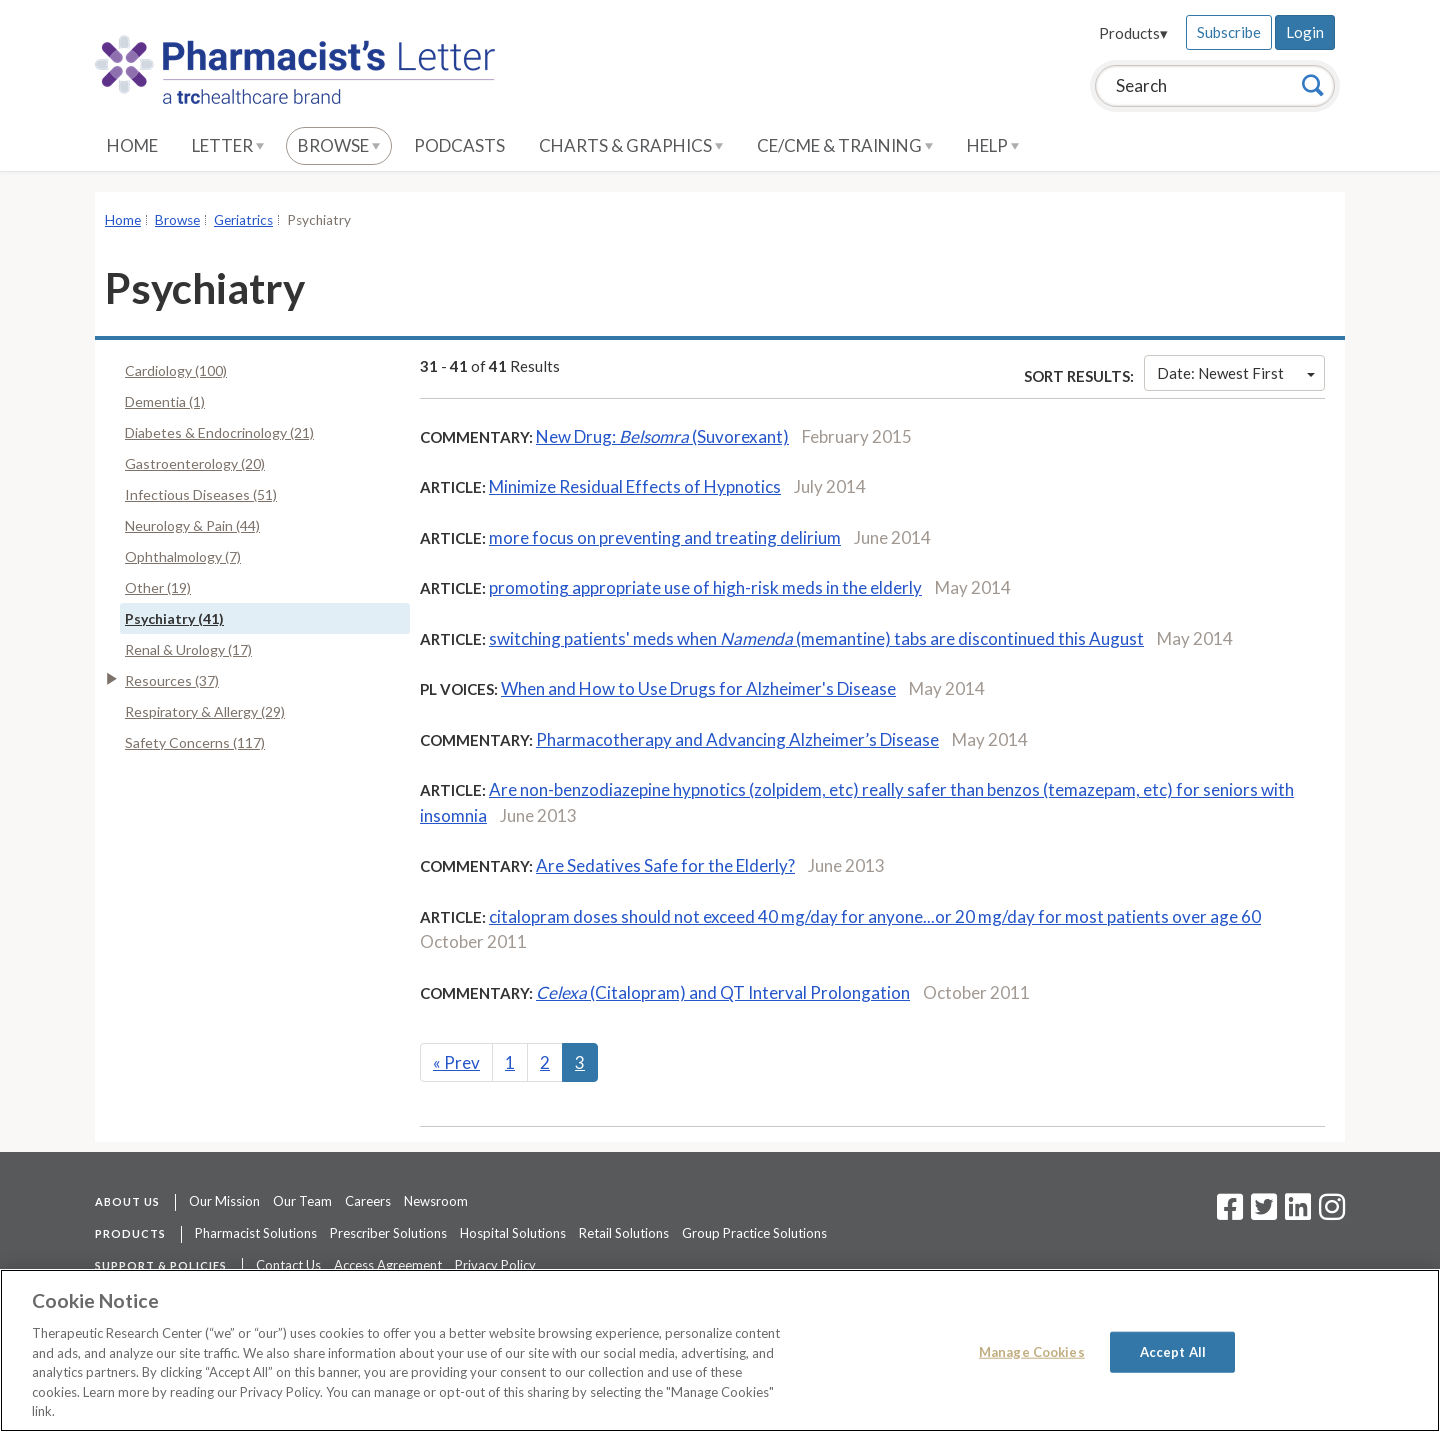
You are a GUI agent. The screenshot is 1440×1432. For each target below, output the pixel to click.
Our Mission (224, 1201)
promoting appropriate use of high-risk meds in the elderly (705, 587)
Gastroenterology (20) (195, 463)
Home (132, 145)
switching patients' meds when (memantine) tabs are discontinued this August (816, 638)
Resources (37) (172, 680)
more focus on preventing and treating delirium (665, 537)
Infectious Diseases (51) (201, 494)
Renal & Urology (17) (188, 649)
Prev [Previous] (456, 1062)
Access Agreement (388, 1265)
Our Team (302, 1201)
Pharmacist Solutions (256, 1233)
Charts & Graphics (631, 145)
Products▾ (1133, 33)
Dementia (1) (165, 401)
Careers (368, 1201)
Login (1305, 32)
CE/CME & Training (845, 145)
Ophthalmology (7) (183, 556)
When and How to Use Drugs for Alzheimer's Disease (698, 688)
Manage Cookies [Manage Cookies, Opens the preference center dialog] (1032, 1351)
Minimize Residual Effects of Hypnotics (635, 486)
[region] (720, 1350)
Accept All (1173, 1351)
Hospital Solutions (513, 1233)
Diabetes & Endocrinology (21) (219, 432)
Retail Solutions (624, 1233)
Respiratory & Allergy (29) (205, 711)
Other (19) (158, 587)
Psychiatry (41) (174, 618)
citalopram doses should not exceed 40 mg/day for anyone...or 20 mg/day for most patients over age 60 (875, 916)
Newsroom (436, 1201)
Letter (228, 145)
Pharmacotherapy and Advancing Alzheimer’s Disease (737, 739)
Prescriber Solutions (388, 1233)
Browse (339, 145)
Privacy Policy (495, 1265)
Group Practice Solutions (754, 1233)
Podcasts (459, 145)
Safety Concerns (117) (195, 742)
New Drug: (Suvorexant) (662, 436)
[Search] (1313, 85)
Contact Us (288, 1265)
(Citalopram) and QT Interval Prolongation (723, 992)
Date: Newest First (1236, 373)
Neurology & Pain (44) (192, 525)
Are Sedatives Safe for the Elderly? (665, 865)
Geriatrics (243, 220)
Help (993, 145)
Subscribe (1229, 32)
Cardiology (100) (176, 370)
